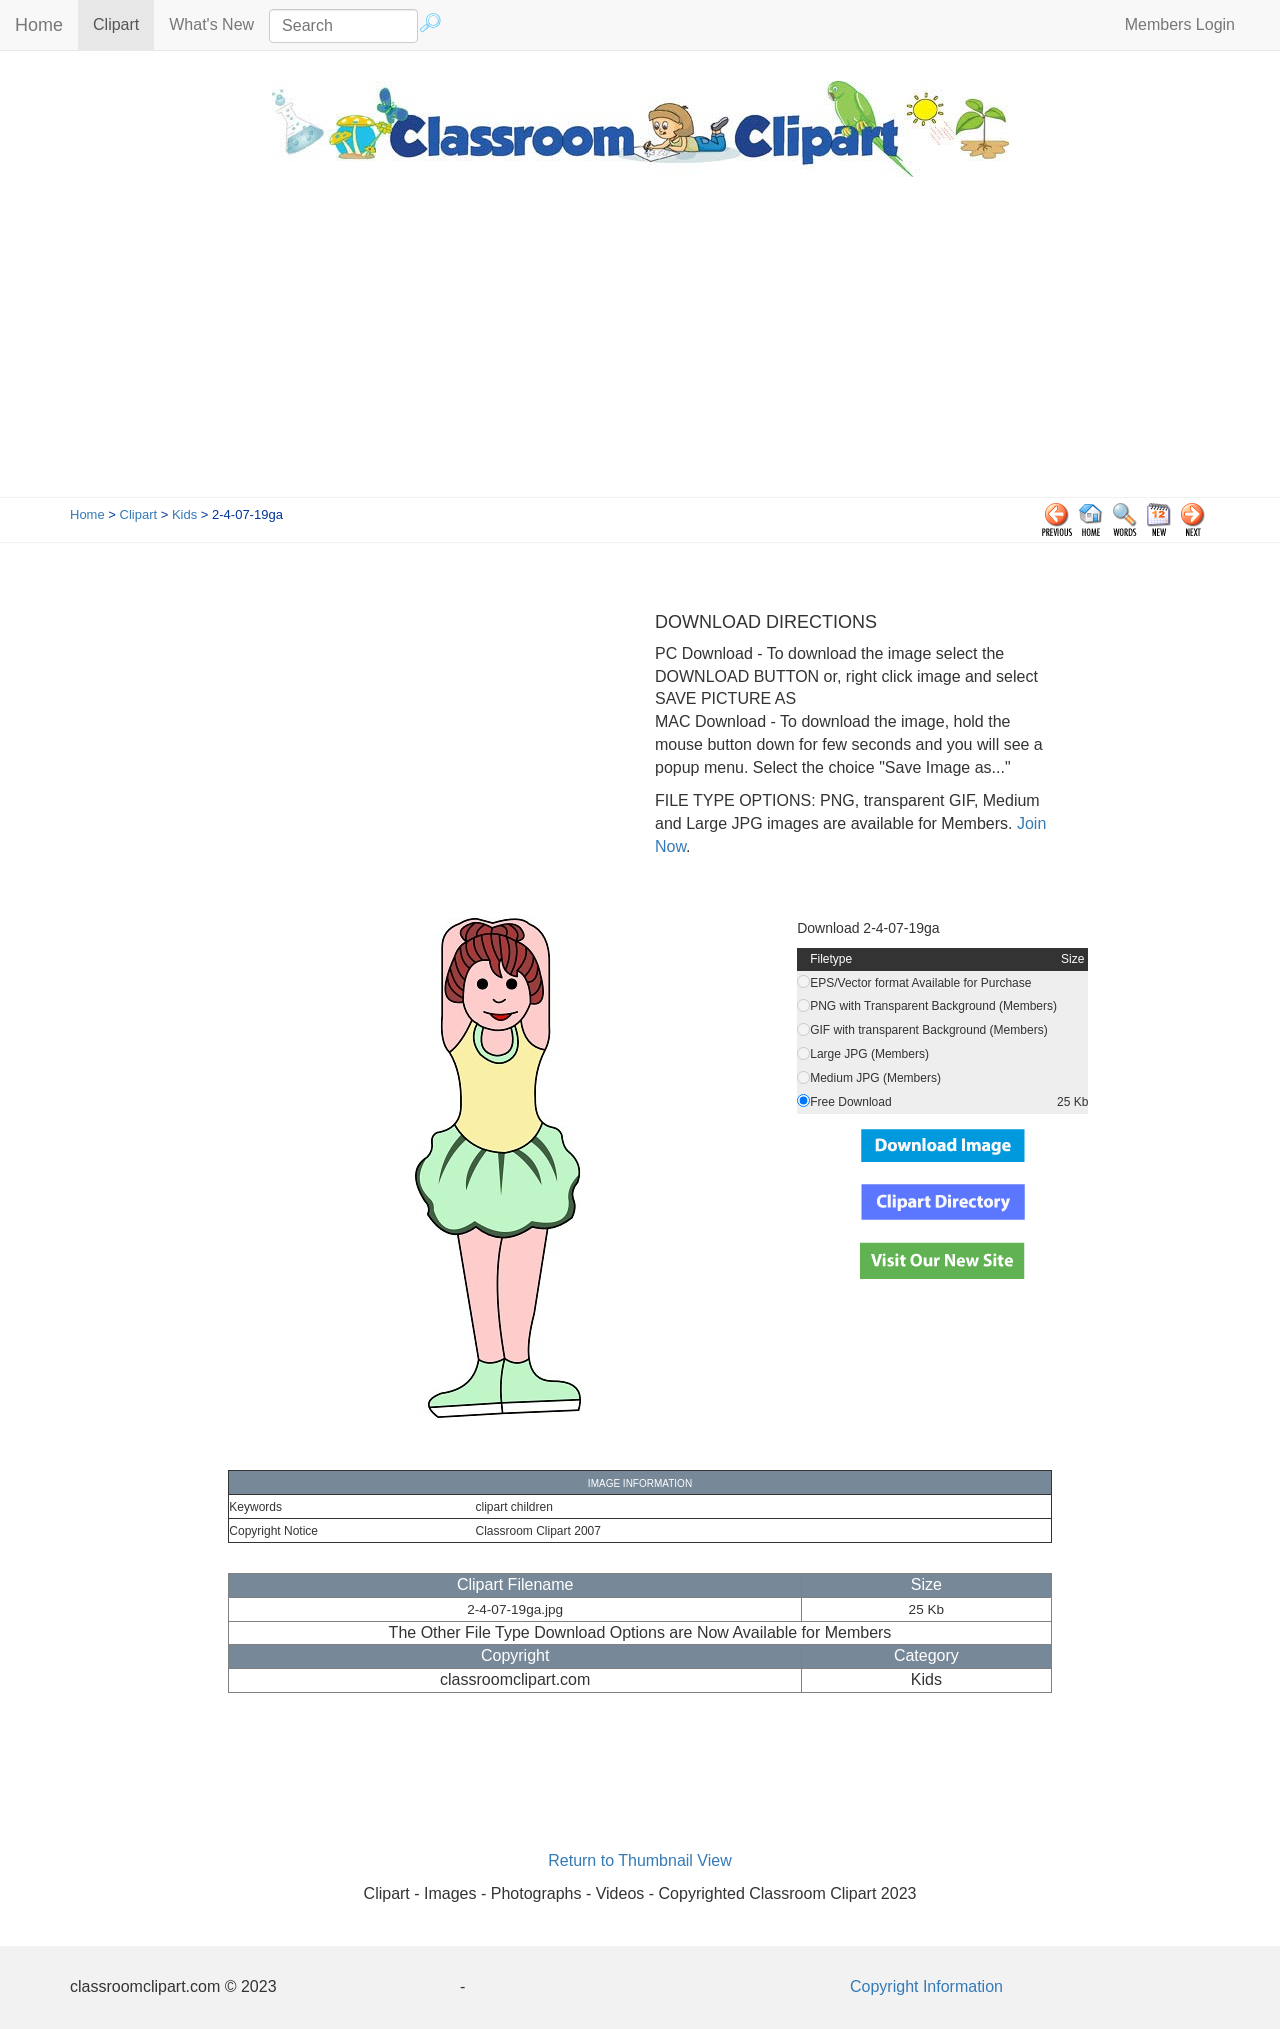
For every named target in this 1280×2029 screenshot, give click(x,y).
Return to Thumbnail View (640, 1860)
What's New (211, 24)
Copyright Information (926, 1986)
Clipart (123, 23)
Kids (184, 514)
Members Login (1180, 24)
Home (39, 25)
